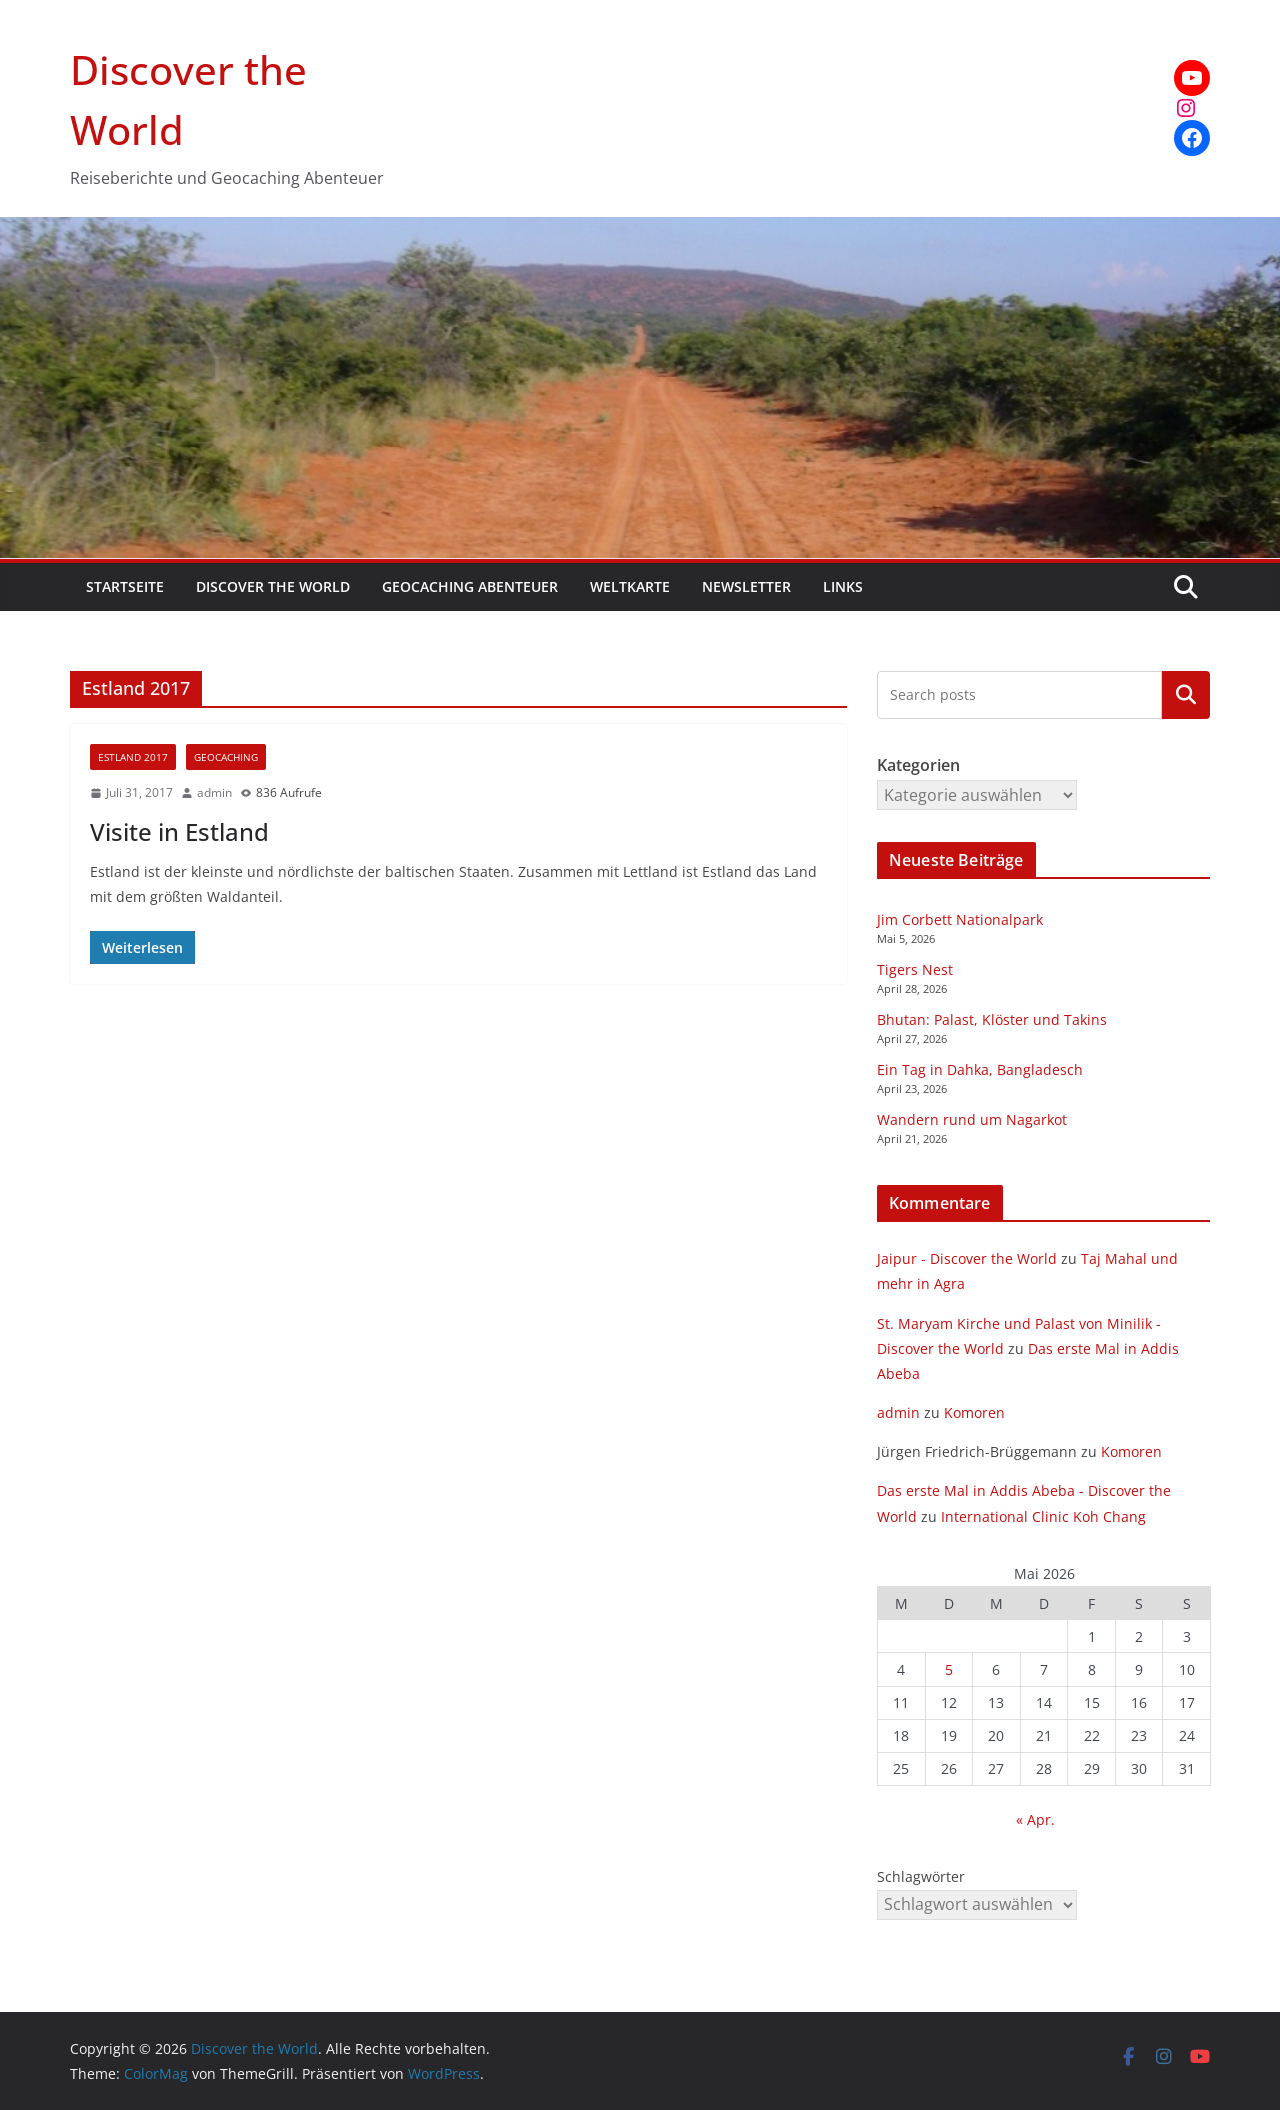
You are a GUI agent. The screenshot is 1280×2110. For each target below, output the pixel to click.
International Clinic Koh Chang (1043, 1516)
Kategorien (1186, 695)
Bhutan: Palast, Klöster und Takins (992, 1019)
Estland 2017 (133, 757)
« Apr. (1035, 1819)
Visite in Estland (179, 831)
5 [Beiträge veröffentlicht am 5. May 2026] (949, 1669)
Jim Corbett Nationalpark (960, 919)
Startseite (125, 586)
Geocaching (226, 757)
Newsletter (746, 586)
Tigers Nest (915, 969)
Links (843, 586)
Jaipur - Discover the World (967, 1258)
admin (214, 792)
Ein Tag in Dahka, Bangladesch (980, 1069)
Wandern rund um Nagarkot (972, 1119)
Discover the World (273, 586)
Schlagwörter (921, 1876)
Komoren (974, 1412)
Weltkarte (630, 586)
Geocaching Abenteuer (470, 586)
